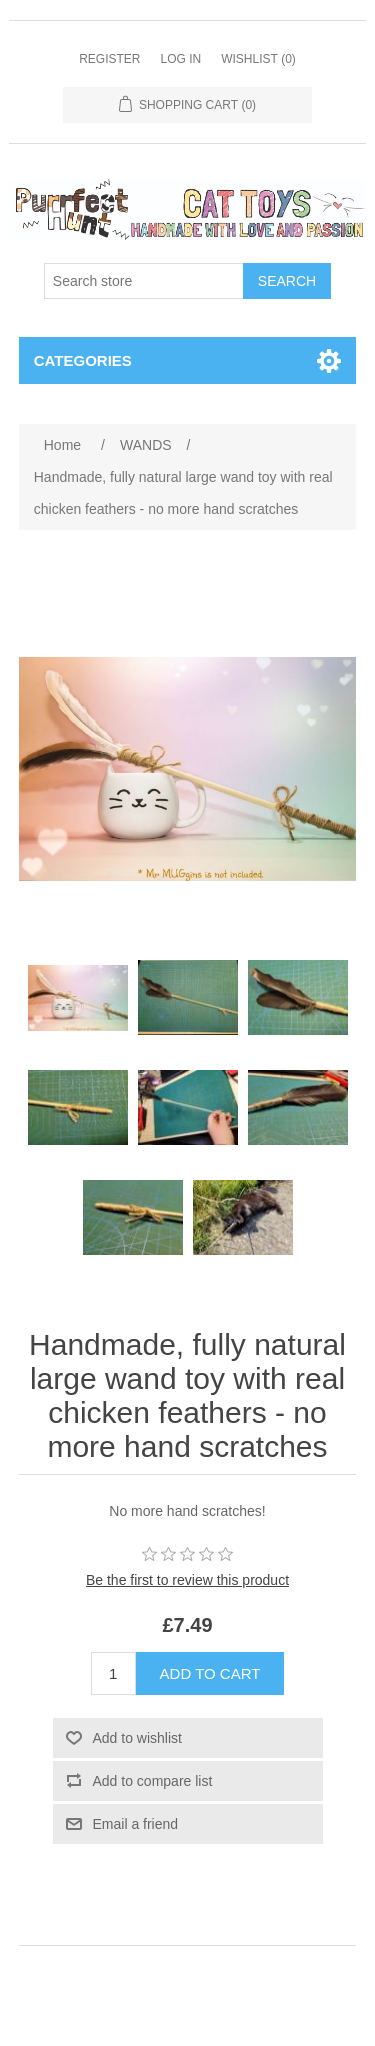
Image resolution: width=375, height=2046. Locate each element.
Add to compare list (153, 1781)
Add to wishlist (137, 1738)
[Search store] (144, 281)
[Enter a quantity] (113, 1673)
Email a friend (136, 1824)
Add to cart (210, 1673)
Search (287, 281)
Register (109, 59)
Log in (180, 59)
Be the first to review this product (187, 1580)
